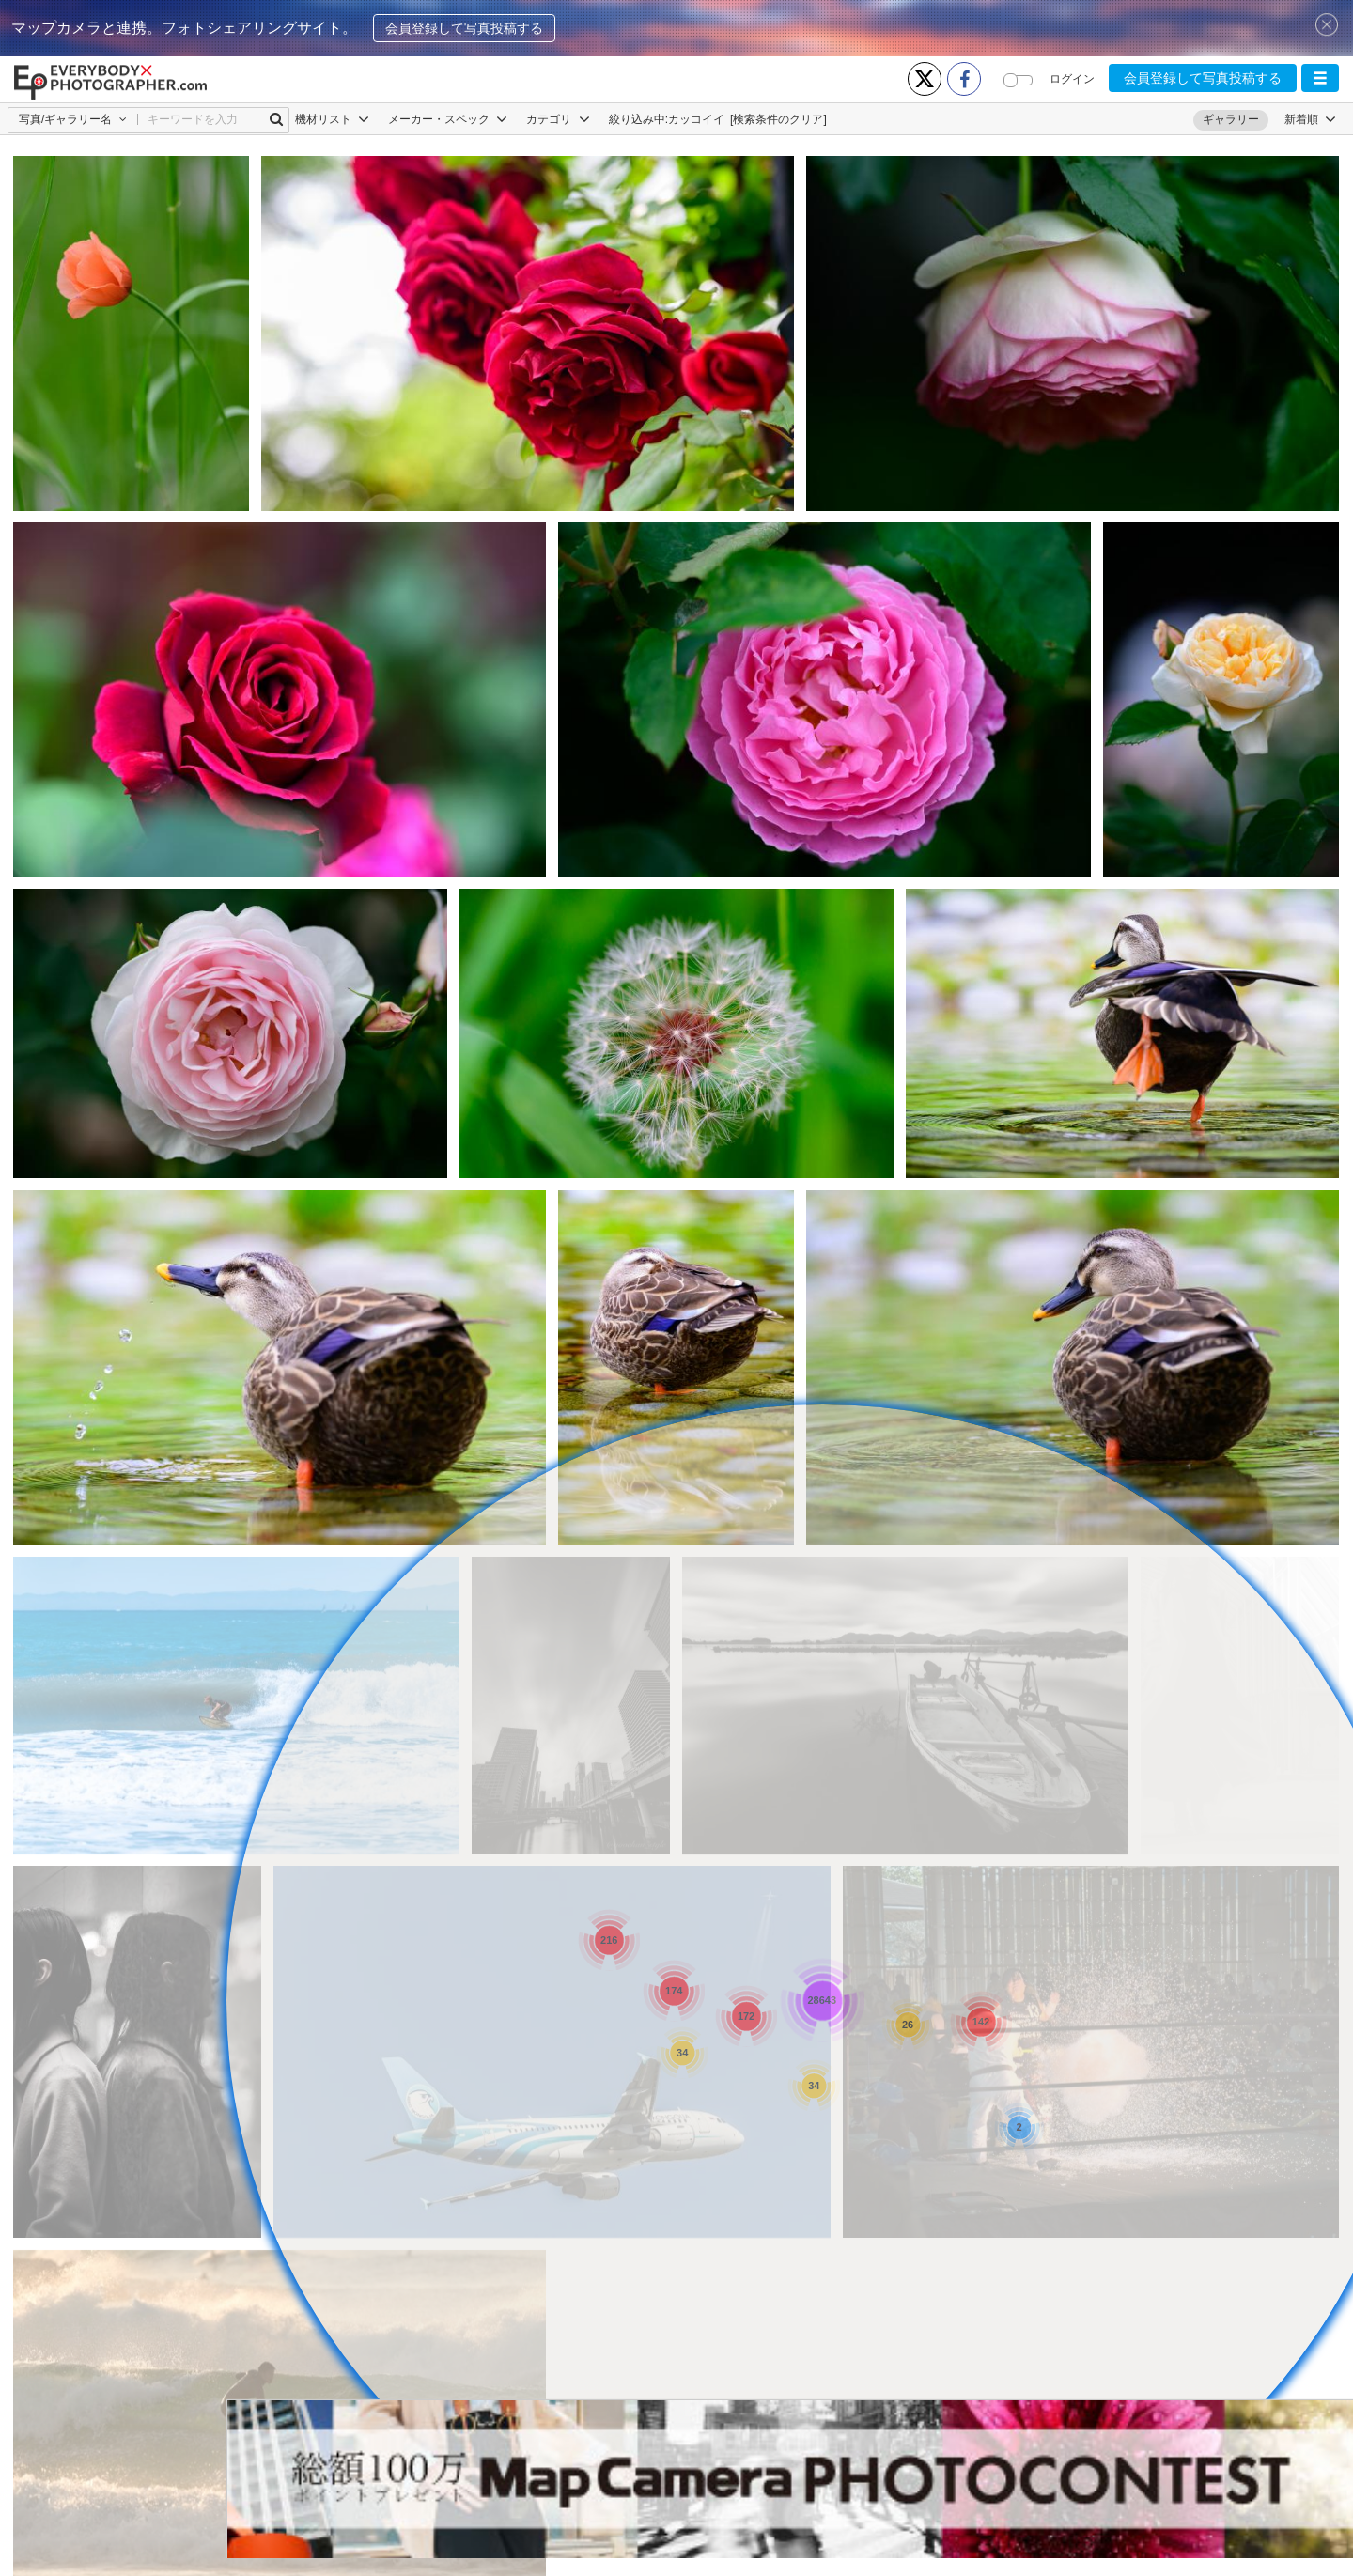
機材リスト (332, 119)
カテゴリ (557, 119)
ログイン (1072, 78)
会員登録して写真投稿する (464, 28)
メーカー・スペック (447, 119)
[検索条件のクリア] (778, 119)
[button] (1320, 78)
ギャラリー (1231, 119)
